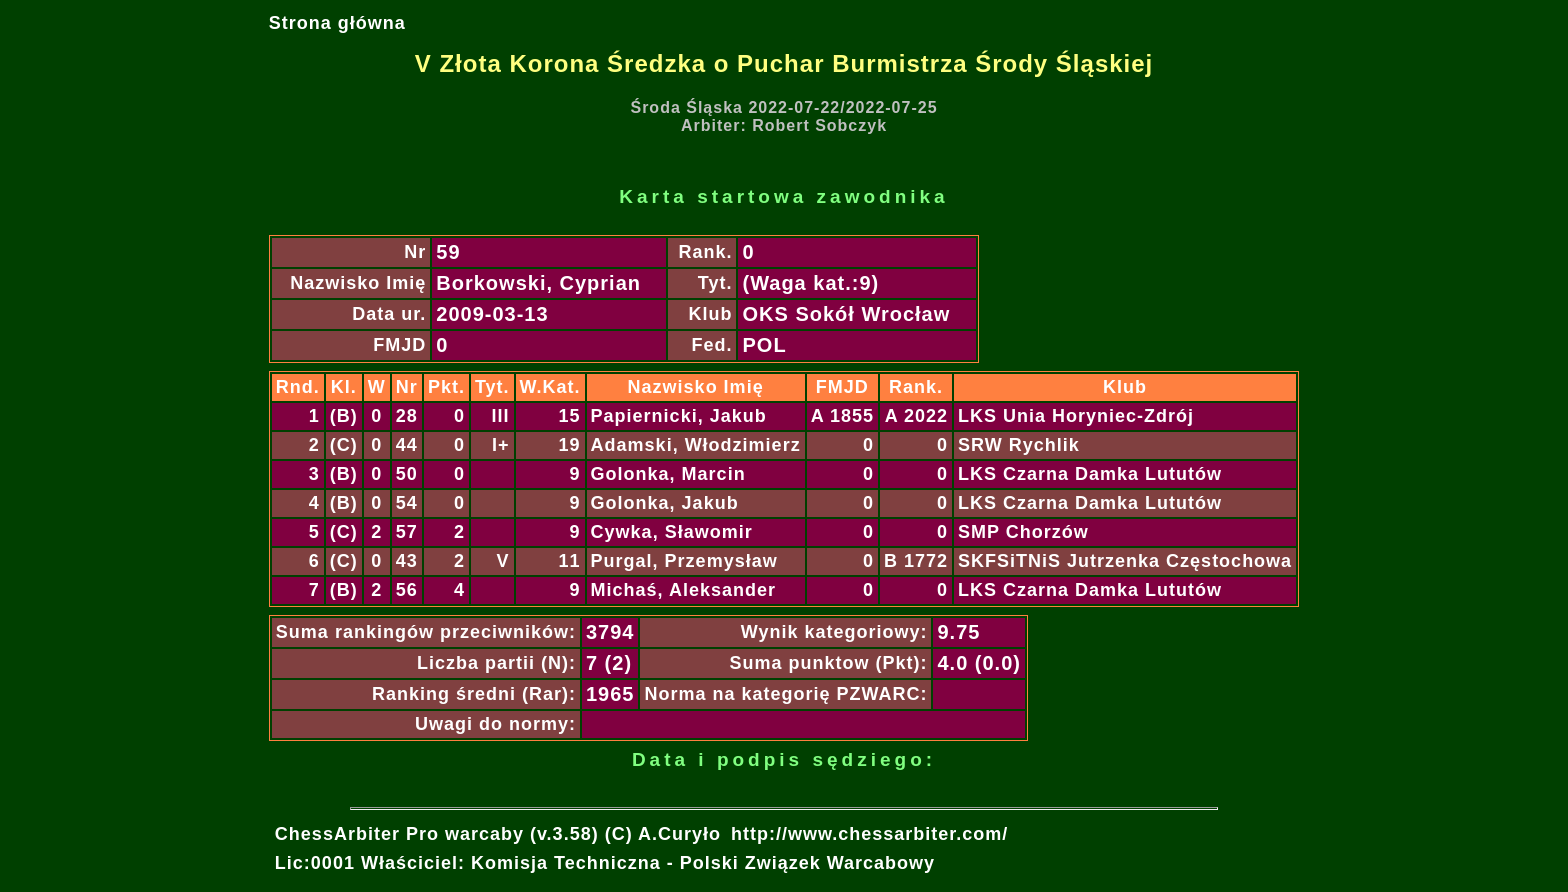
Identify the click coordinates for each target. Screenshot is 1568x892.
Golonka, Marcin (668, 474)
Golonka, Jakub (665, 503)
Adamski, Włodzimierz (696, 445)
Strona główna (337, 23)
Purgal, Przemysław (684, 561)
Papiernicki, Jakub (679, 416)
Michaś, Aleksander (683, 590)
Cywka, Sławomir (672, 532)
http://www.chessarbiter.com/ (869, 834)
